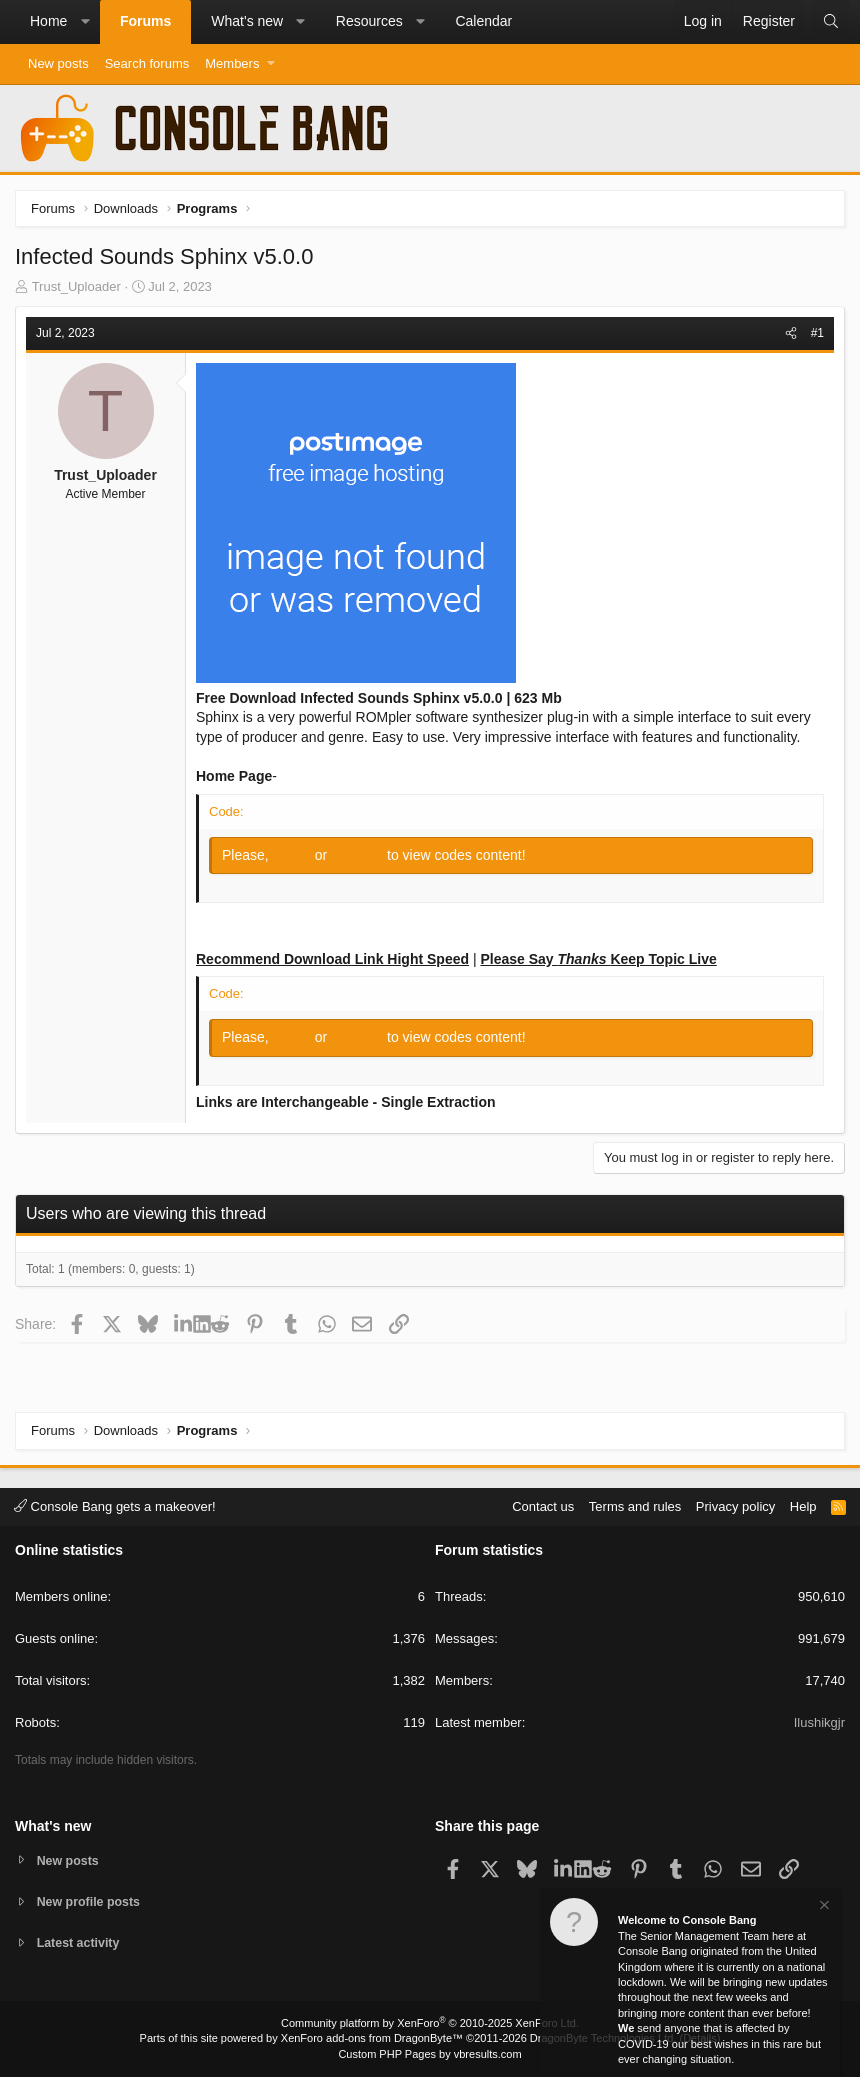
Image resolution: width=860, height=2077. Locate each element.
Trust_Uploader (76, 286)
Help (803, 1504)
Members (232, 63)
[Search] (831, 22)
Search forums (147, 63)
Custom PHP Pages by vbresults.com (429, 2054)
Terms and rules (635, 1504)
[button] (85, 22)
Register (359, 855)
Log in (294, 855)
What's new (247, 21)
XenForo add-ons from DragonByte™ (372, 2038)
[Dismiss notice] (823, 1907)
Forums (145, 21)
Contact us (543, 1504)
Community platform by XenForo (430, 2023)
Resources (369, 21)
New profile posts (91, 1900)
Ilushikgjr (819, 1721)
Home (48, 21)
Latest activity (80, 1943)
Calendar (483, 21)
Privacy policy (735, 1504)
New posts (58, 63)
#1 (817, 333)
